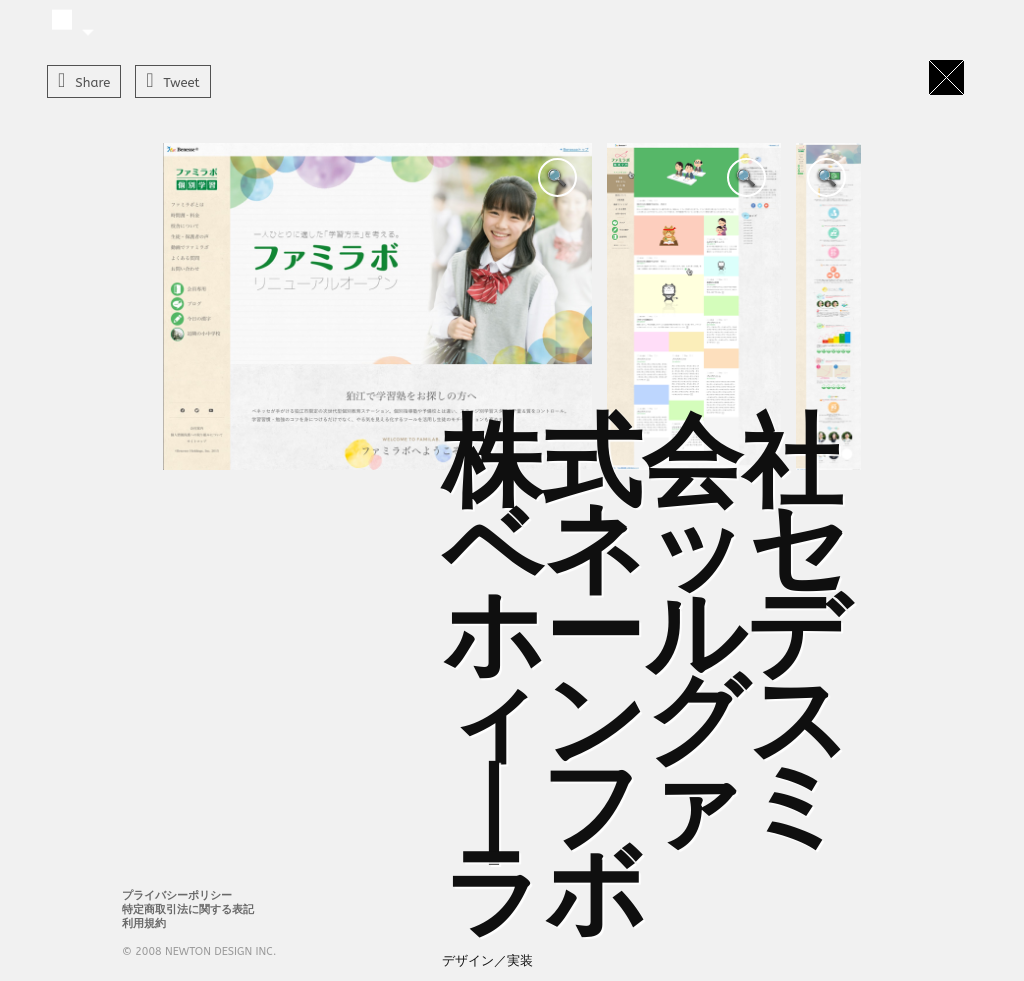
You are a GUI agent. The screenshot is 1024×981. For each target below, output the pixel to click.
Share (92, 82)
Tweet (182, 82)
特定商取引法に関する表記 (188, 909)
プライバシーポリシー (177, 895)
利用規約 (144, 923)
